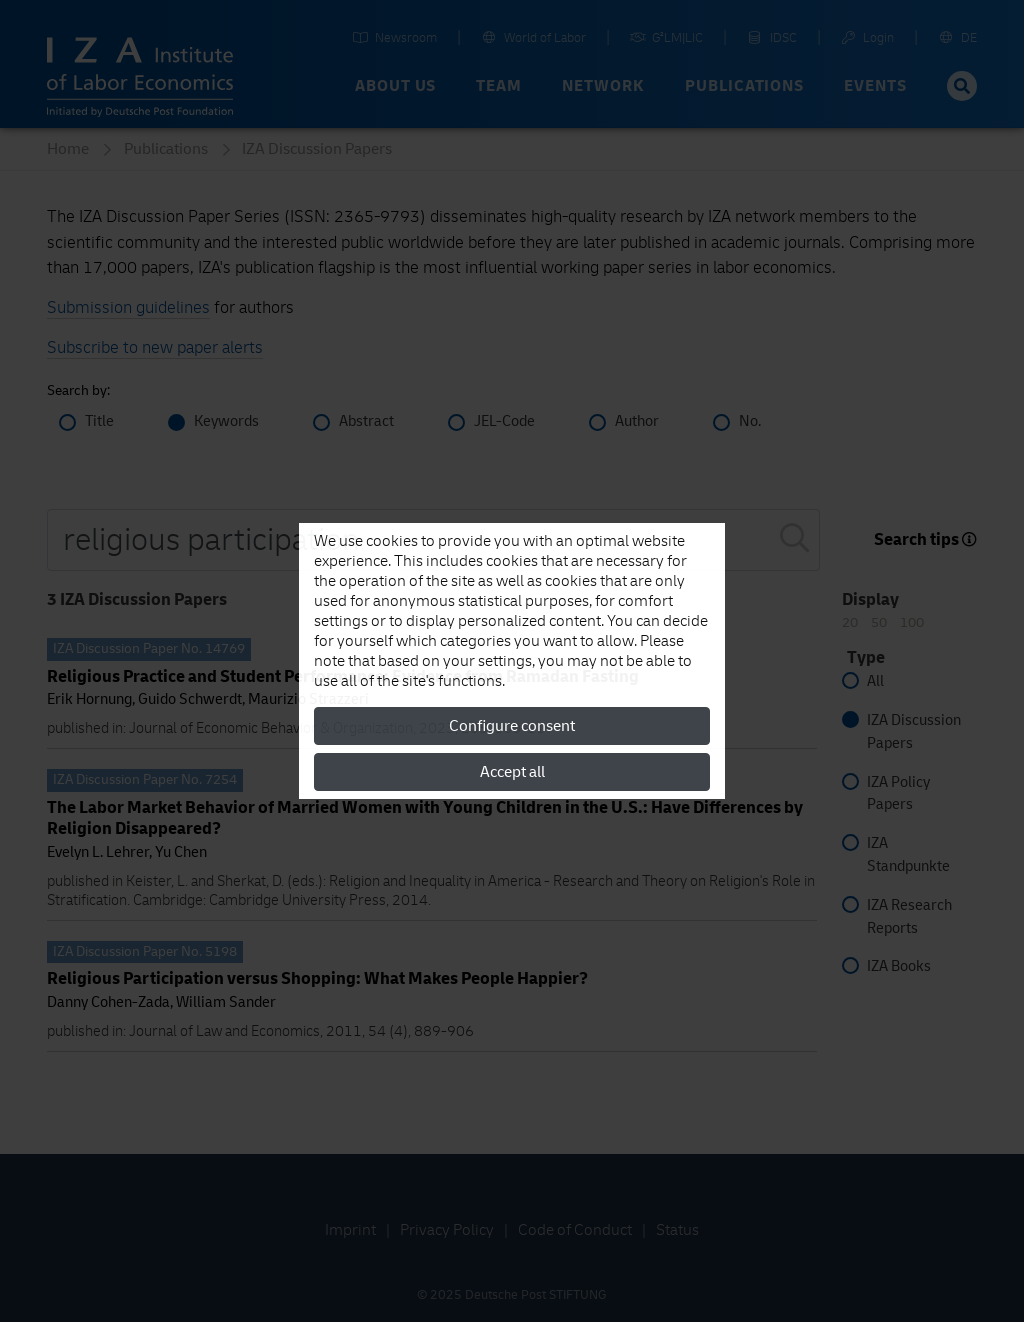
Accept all (512, 772)
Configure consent (512, 726)
